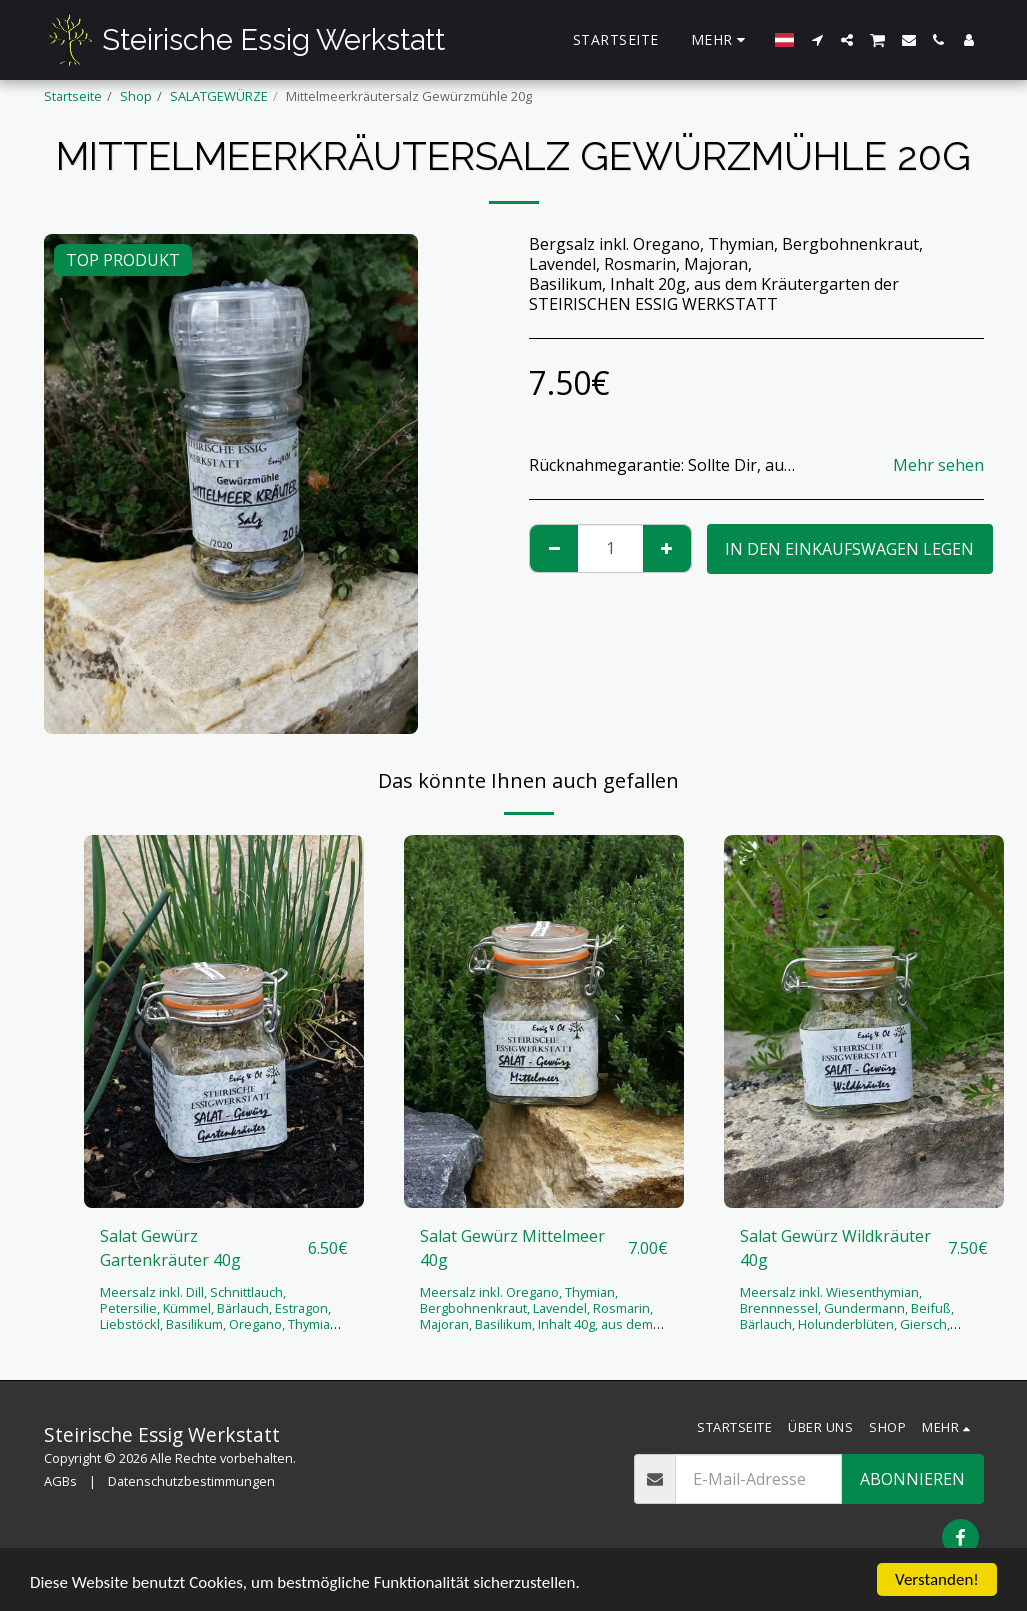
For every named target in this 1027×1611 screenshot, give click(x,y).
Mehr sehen (938, 465)
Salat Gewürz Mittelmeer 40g (512, 1248)
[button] (817, 40)
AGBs (60, 1481)
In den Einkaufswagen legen (849, 549)
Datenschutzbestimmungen (191, 1481)
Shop (136, 96)
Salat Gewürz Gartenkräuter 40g (170, 1248)
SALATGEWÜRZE (219, 96)
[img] (224, 1021)
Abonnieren (912, 1479)
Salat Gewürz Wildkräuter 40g (835, 1248)
